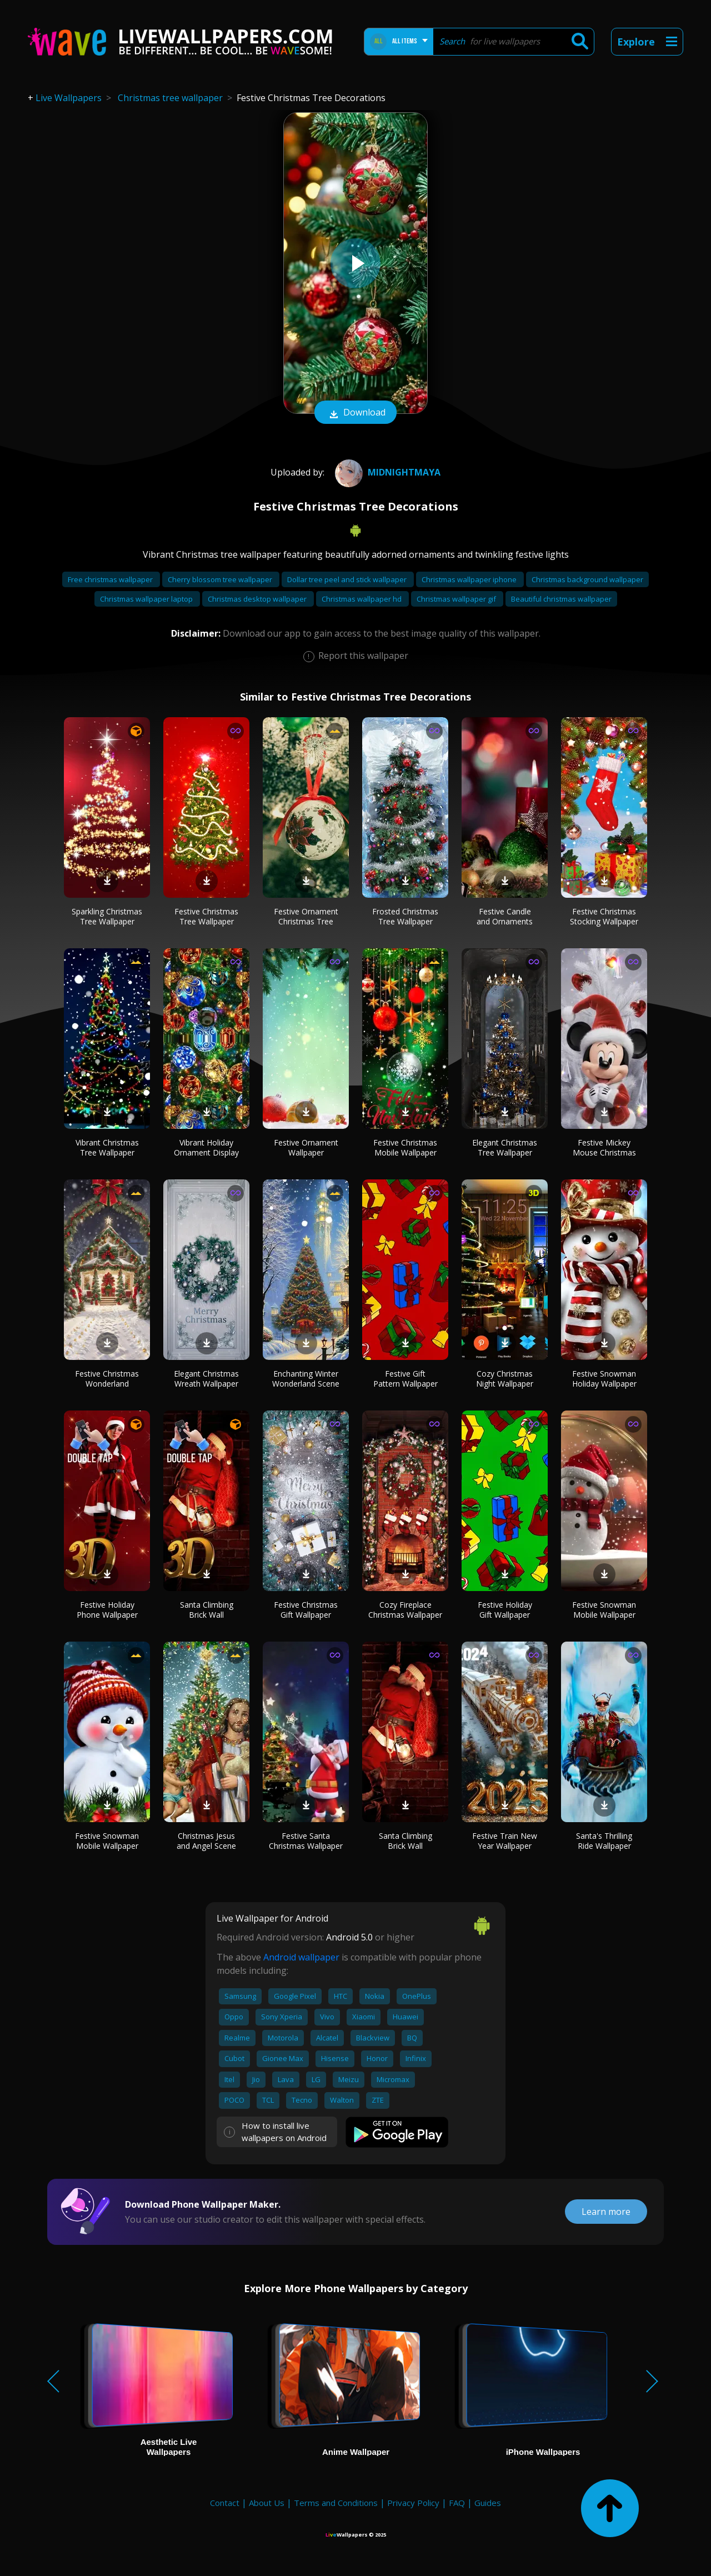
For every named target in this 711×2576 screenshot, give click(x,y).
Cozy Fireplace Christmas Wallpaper (405, 1609)
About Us (266, 2502)
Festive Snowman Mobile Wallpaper (604, 1609)
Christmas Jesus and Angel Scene (206, 1840)
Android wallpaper (301, 1957)
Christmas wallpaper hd (362, 599)
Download (355, 413)
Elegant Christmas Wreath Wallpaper (206, 1378)
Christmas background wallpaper (587, 579)
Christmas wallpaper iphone (470, 579)
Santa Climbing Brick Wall (206, 1609)
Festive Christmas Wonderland (107, 1378)
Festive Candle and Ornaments (505, 916)
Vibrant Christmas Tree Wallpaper (107, 1147)
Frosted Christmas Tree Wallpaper (405, 916)
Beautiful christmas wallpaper (561, 599)
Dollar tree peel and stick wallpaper (347, 579)
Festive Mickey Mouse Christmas (604, 1147)
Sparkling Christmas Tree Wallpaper (107, 916)
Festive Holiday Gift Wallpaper (505, 1609)
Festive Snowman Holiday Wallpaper (604, 1378)
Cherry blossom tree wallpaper (221, 579)
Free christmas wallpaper (111, 579)
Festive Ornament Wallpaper (306, 1147)
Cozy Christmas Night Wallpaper (504, 1378)
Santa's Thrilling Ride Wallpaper (604, 1840)
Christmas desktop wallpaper (258, 599)
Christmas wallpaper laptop (147, 599)
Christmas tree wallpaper (170, 98)
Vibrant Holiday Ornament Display (206, 1147)
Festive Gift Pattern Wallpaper (405, 1378)
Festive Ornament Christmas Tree (306, 916)
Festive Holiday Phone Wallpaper (107, 1609)
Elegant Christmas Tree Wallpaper (504, 1147)
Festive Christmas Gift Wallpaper (306, 1609)
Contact (224, 2502)
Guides (487, 2502)
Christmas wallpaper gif (457, 599)
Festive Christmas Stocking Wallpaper (604, 916)
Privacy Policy (413, 2502)
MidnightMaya (386, 472)
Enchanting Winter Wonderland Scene (305, 1378)
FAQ (457, 2502)
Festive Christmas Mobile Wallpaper (405, 1147)
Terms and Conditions (336, 2502)
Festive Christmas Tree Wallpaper (206, 916)
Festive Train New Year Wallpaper (504, 1840)
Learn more (606, 2211)
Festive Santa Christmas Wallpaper (306, 1840)
